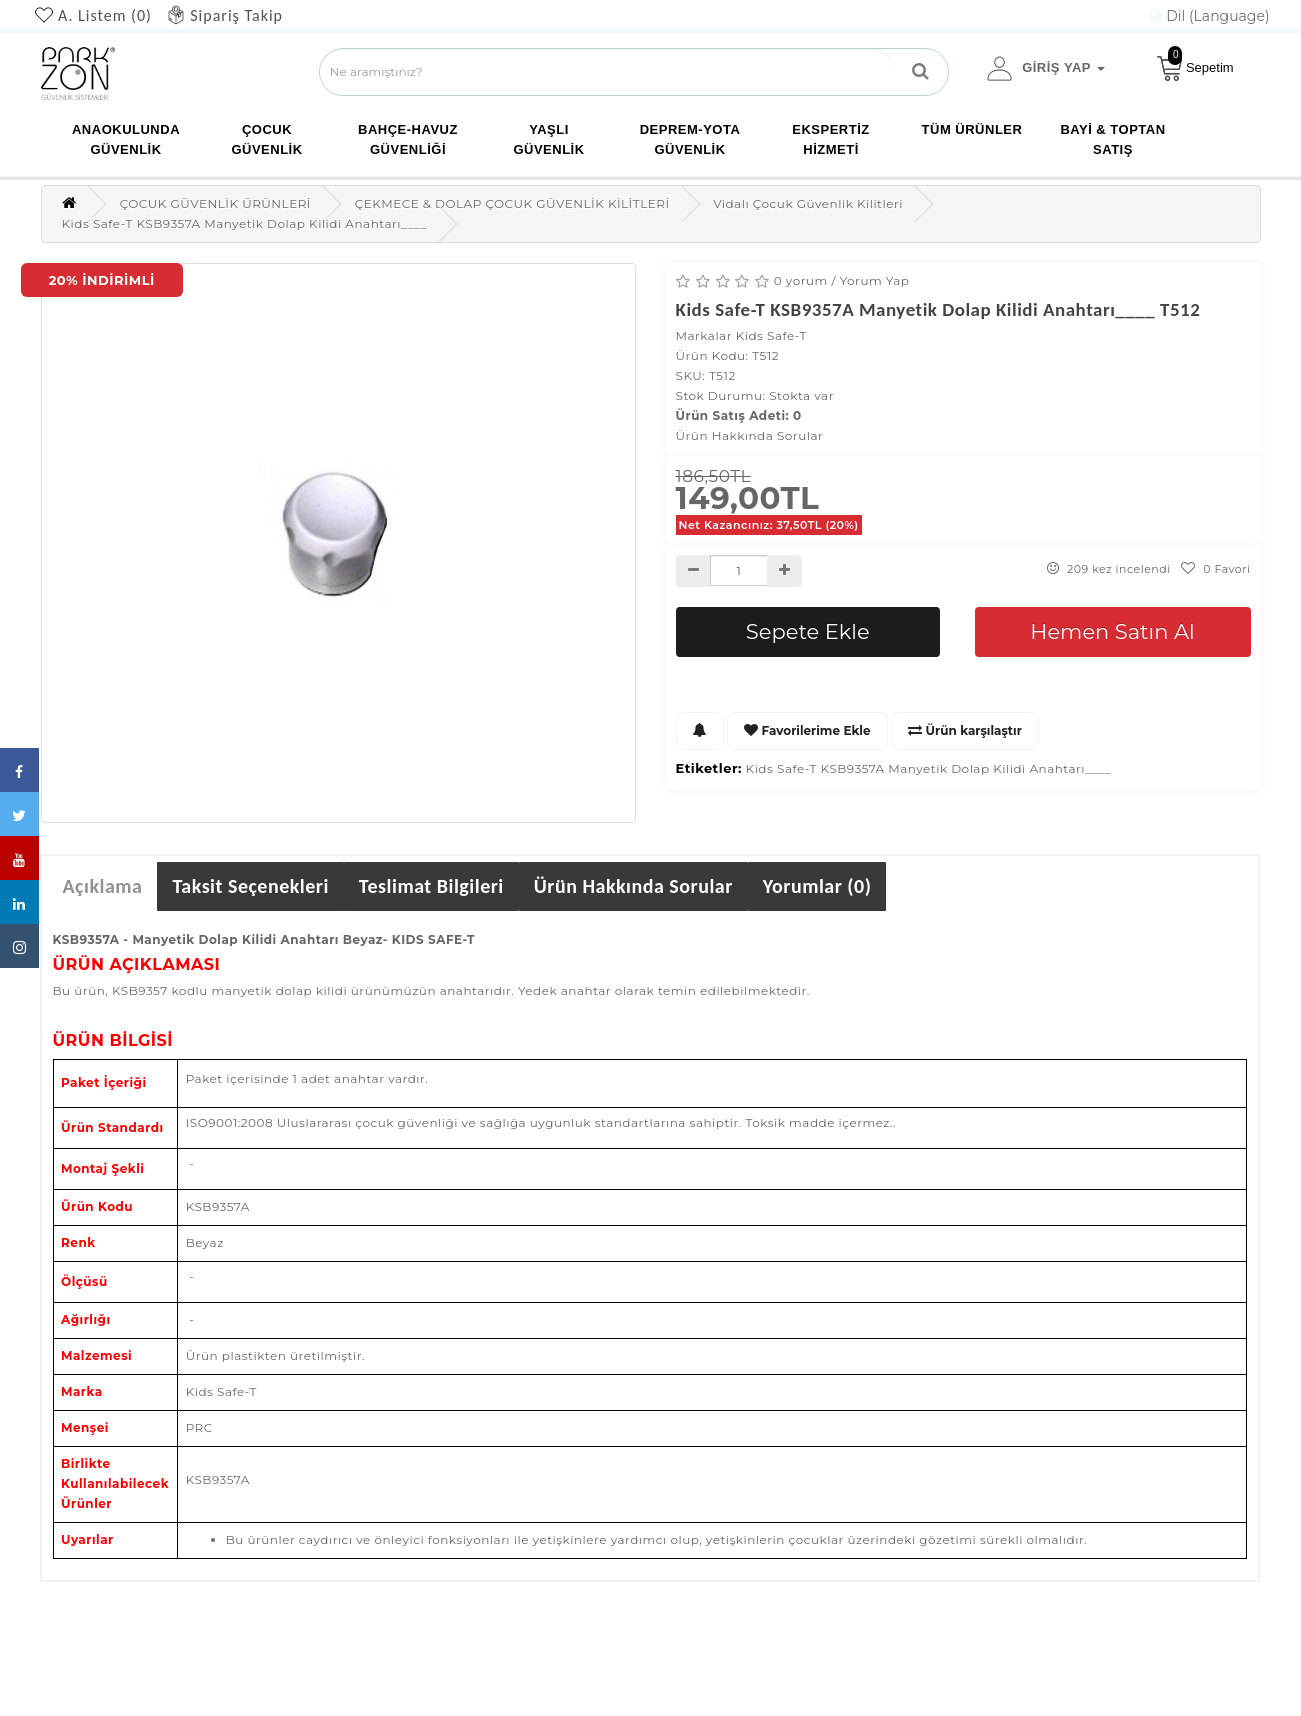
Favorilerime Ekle (807, 730)
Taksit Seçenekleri (250, 886)
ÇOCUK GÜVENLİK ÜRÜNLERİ (215, 203)
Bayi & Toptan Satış (1112, 139)
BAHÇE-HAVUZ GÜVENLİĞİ (408, 139)
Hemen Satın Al (1112, 631)
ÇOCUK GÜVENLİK (266, 139)
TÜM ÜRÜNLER (972, 129)
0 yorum (801, 280)
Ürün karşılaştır (965, 730)
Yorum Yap (875, 280)
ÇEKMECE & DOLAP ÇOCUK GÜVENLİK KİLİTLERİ (512, 203)
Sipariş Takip (236, 15)
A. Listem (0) (105, 15)
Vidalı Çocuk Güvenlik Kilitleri (808, 203)
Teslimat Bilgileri (431, 886)
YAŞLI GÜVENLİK (548, 139)
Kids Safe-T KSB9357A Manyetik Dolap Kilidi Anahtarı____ (928, 768)
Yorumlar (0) (817, 886)
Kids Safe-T (771, 335)
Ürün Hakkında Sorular (750, 435)
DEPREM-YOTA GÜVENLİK (690, 139)
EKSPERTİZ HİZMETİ (830, 139)
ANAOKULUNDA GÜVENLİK (126, 139)
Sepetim (1195, 64)
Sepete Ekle (808, 631)
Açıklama (103, 886)
